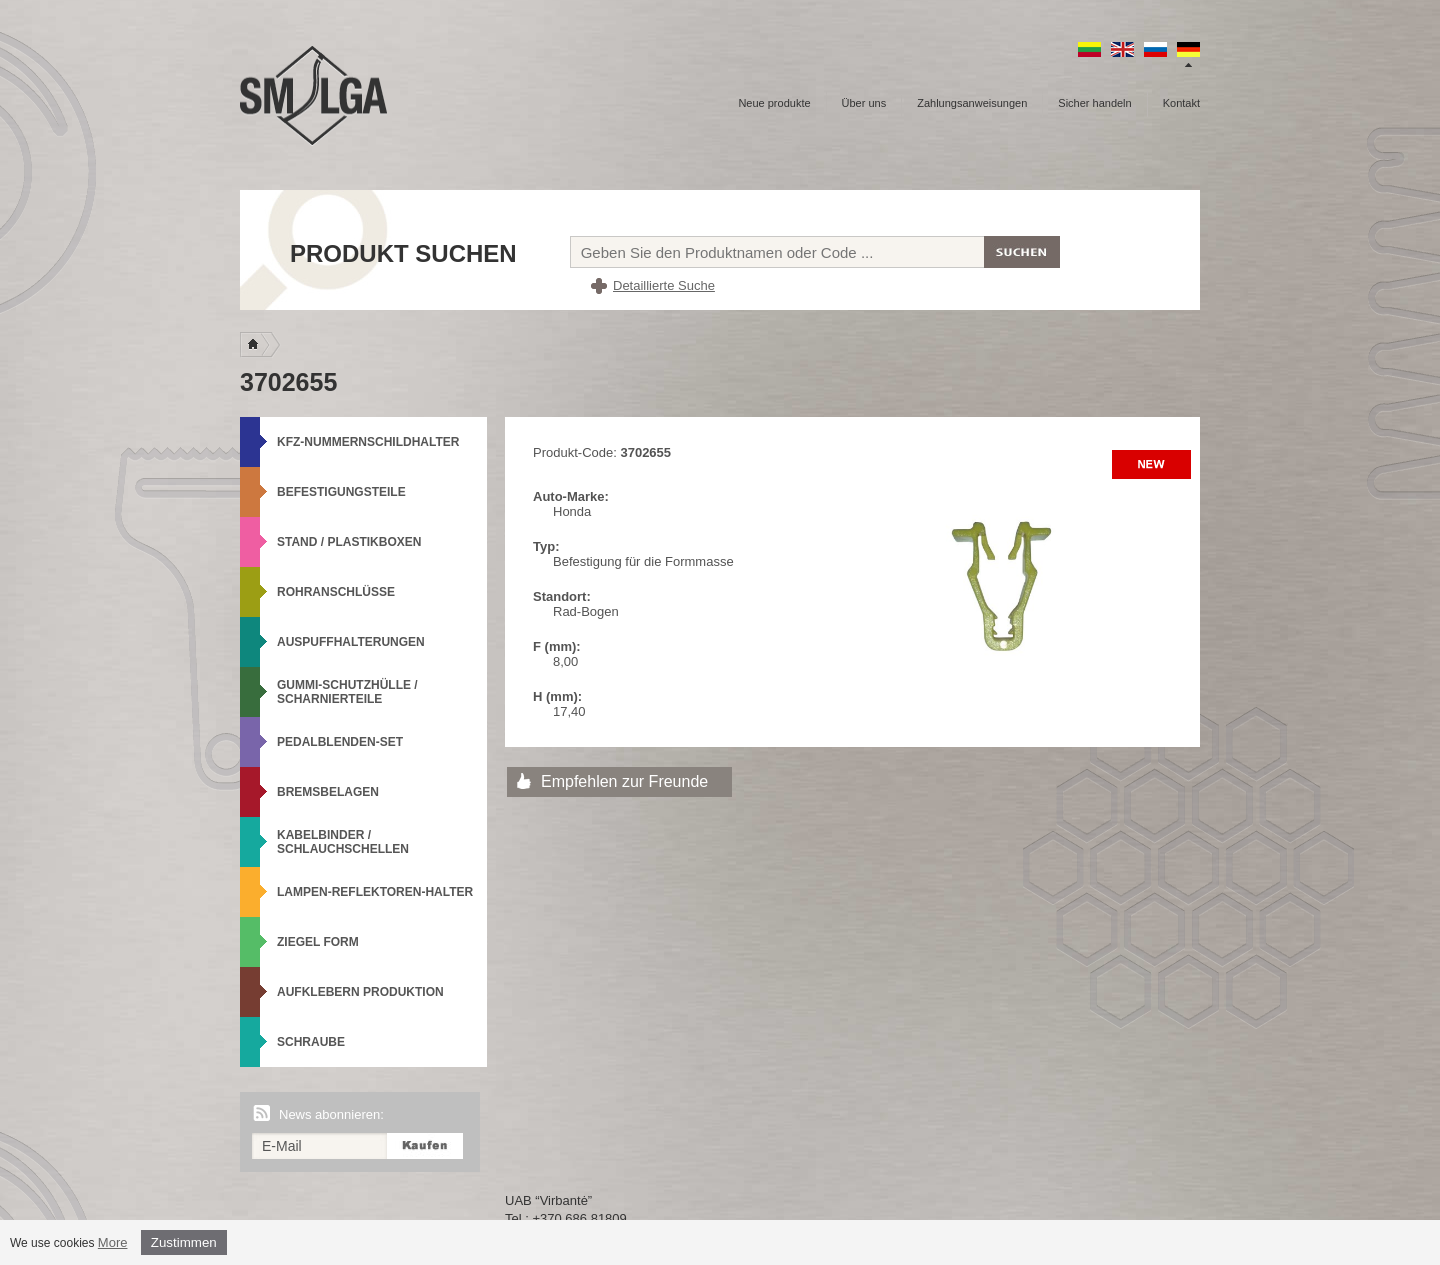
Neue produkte (774, 103)
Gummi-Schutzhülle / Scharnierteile (347, 692)
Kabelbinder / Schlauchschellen (343, 842)
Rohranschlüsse (336, 592)
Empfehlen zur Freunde (624, 781)
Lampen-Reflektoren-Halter (375, 892)
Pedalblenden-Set (340, 742)
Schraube (311, 1042)
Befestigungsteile (341, 492)
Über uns (864, 103)
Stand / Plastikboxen (349, 542)
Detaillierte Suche (664, 285)
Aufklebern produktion (360, 992)
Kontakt (1181, 103)
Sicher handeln (1094, 103)
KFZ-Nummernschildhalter (368, 442)
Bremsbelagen (328, 792)
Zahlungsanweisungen (972, 103)
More (113, 1242)
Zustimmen (184, 1242)
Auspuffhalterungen (351, 642)
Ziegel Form (318, 942)
